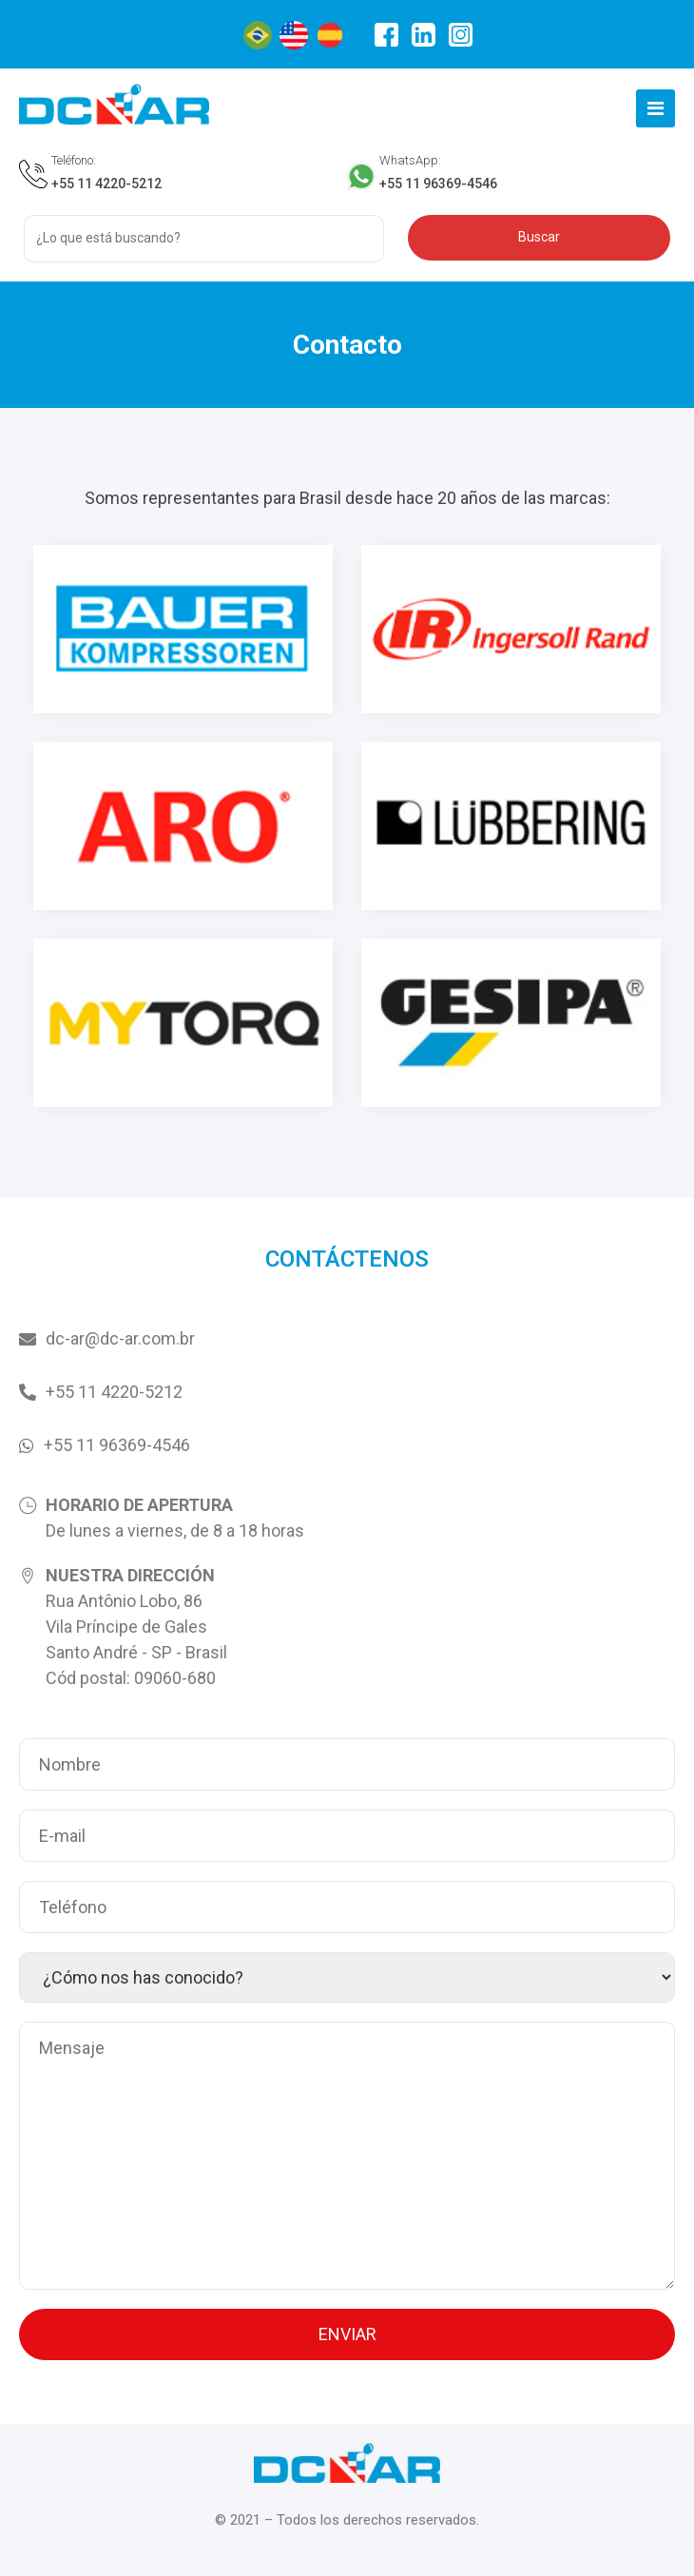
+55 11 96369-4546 (438, 183)
